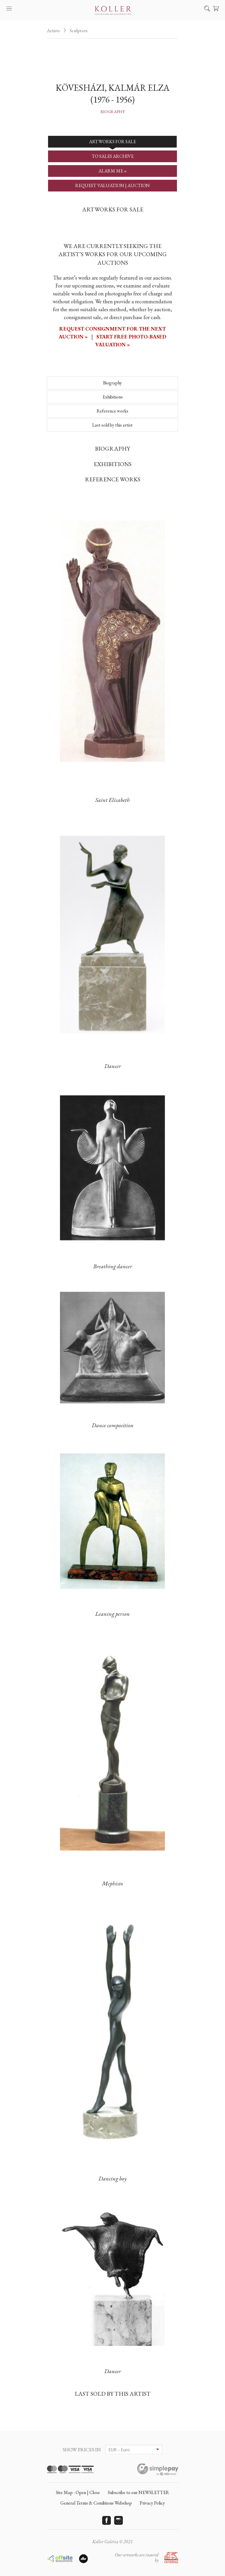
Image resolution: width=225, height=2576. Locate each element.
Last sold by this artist (112, 425)
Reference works (112, 411)
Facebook (106, 2520)
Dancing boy (112, 2178)
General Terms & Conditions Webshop (96, 2503)
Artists (53, 31)
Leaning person (112, 1614)
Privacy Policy (152, 2503)
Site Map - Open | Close (78, 2492)
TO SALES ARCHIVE (113, 156)
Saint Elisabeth (112, 800)
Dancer (112, 1066)
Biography (112, 111)
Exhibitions (113, 397)
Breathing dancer (112, 1266)
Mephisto (112, 1883)
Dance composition (113, 1425)
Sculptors (79, 31)
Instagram (118, 2520)
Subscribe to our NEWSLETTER (138, 2492)
